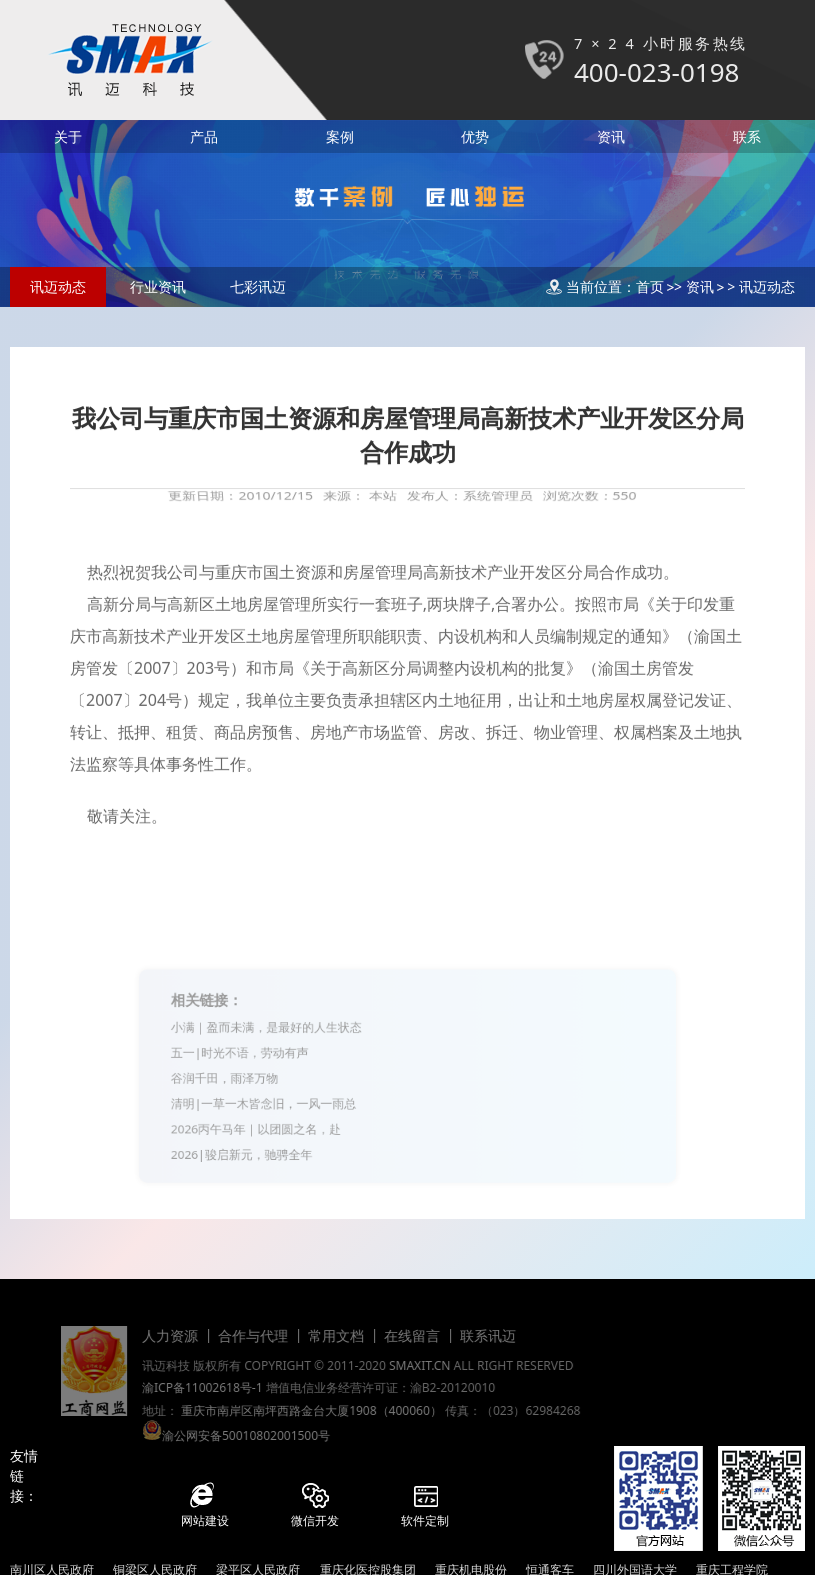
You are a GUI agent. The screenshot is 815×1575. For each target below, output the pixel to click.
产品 (204, 136)
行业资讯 (158, 286)
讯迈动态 (58, 286)
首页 (650, 286)
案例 (340, 136)
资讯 (611, 136)
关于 (68, 136)
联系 (747, 136)
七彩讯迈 (258, 286)
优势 (475, 136)
